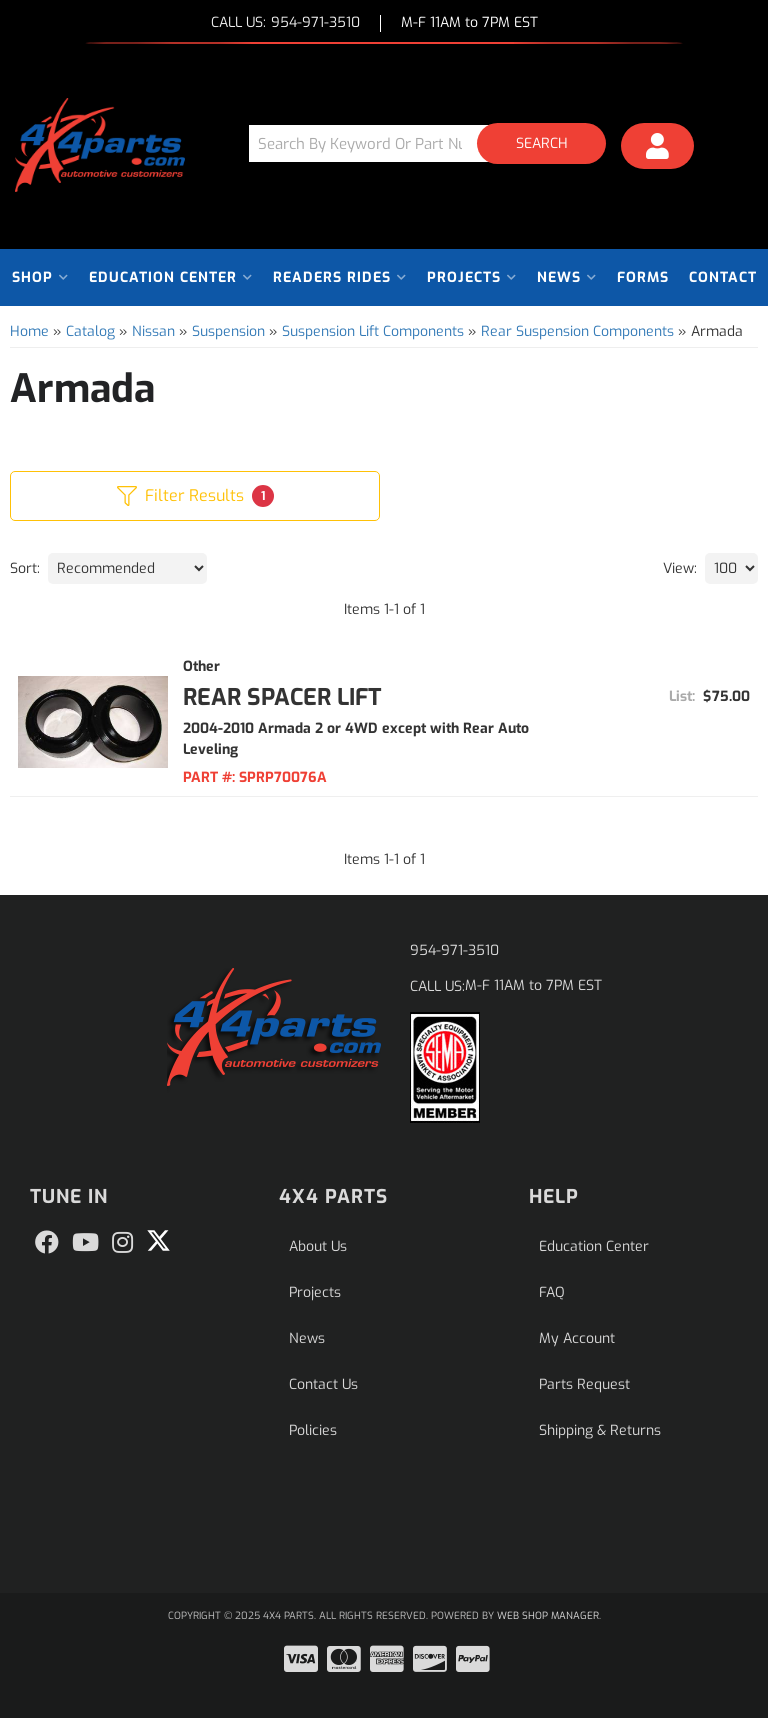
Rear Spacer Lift (282, 697)
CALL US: (285, 23)
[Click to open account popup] (657, 149)
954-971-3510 (454, 950)
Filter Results (195, 496)
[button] (435, 143)
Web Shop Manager (548, 1615)
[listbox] (127, 568)
